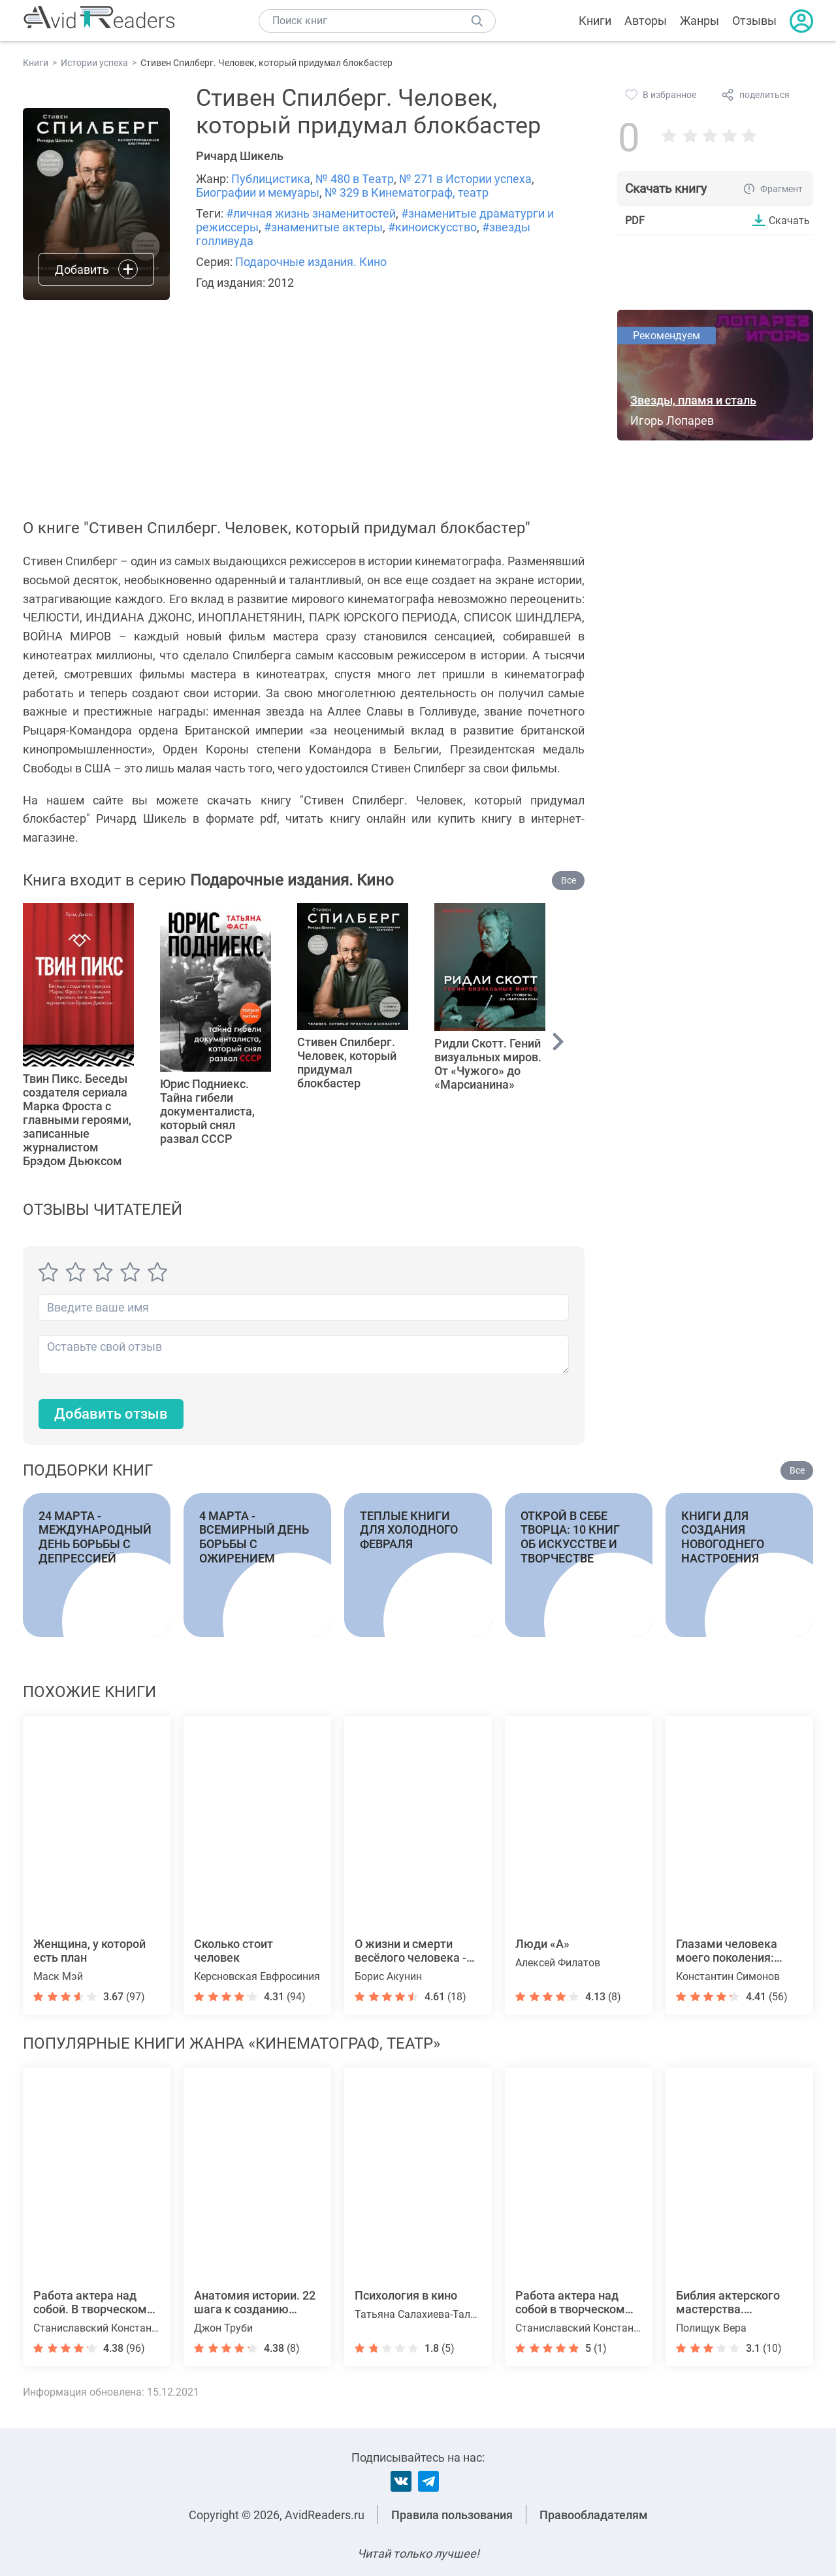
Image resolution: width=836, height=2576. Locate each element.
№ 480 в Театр (354, 179)
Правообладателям (593, 2515)
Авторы (645, 20)
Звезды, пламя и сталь (693, 400)
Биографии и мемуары (257, 192)
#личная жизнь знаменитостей (311, 213)
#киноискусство (432, 227)
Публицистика (270, 179)
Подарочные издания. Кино (311, 262)
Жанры (699, 20)
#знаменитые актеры (323, 227)
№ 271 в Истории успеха (465, 179)
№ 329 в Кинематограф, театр (407, 192)
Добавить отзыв (111, 1414)
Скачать (789, 220)
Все (568, 880)
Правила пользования (452, 2515)
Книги (595, 20)
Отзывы (754, 20)
